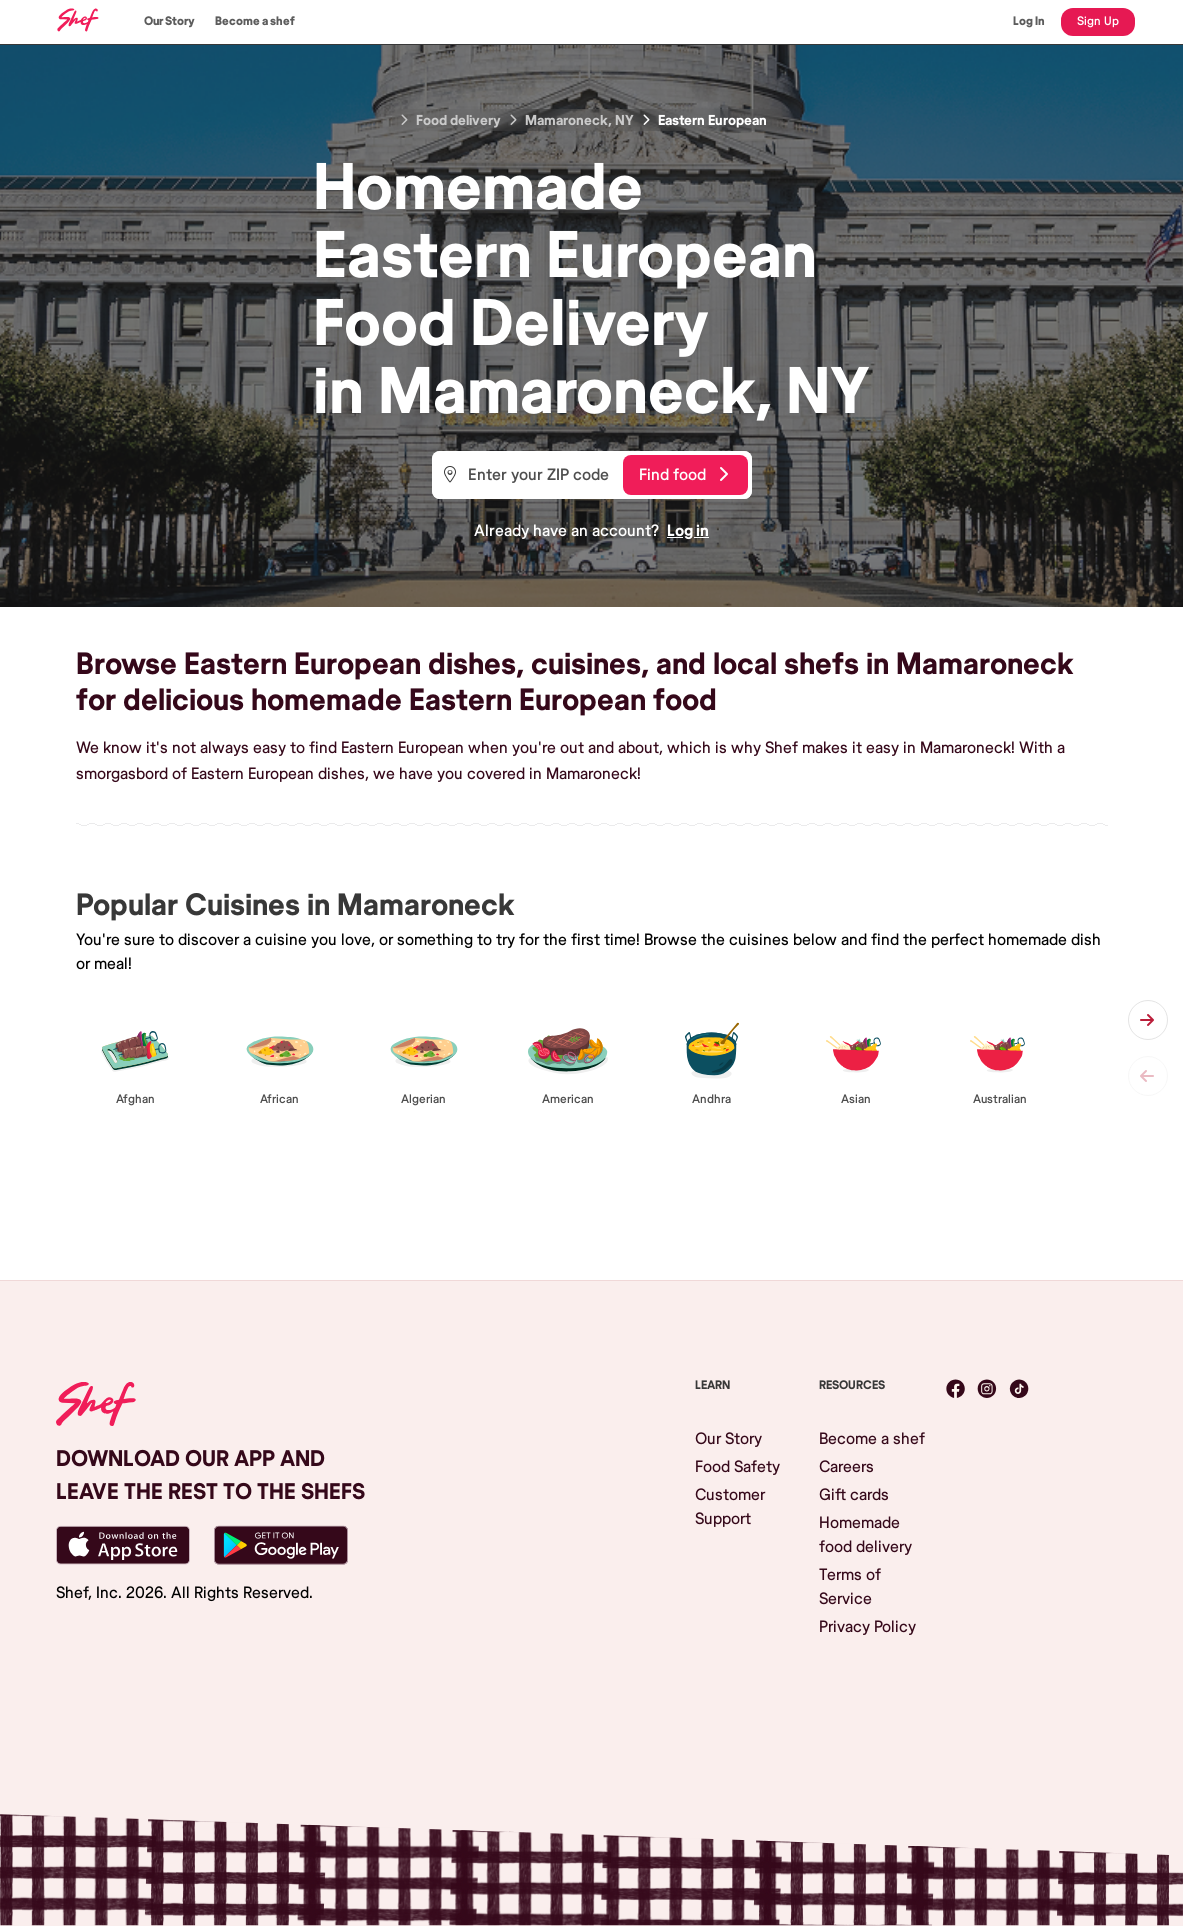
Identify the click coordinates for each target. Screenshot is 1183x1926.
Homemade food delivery (865, 1535)
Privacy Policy (867, 1627)
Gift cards (854, 1495)
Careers (846, 1467)
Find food (683, 475)
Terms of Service (850, 1587)
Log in (688, 531)
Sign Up (1098, 21)
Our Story (169, 21)
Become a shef (255, 21)
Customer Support (730, 1507)
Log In (1029, 21)
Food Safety (737, 1467)
